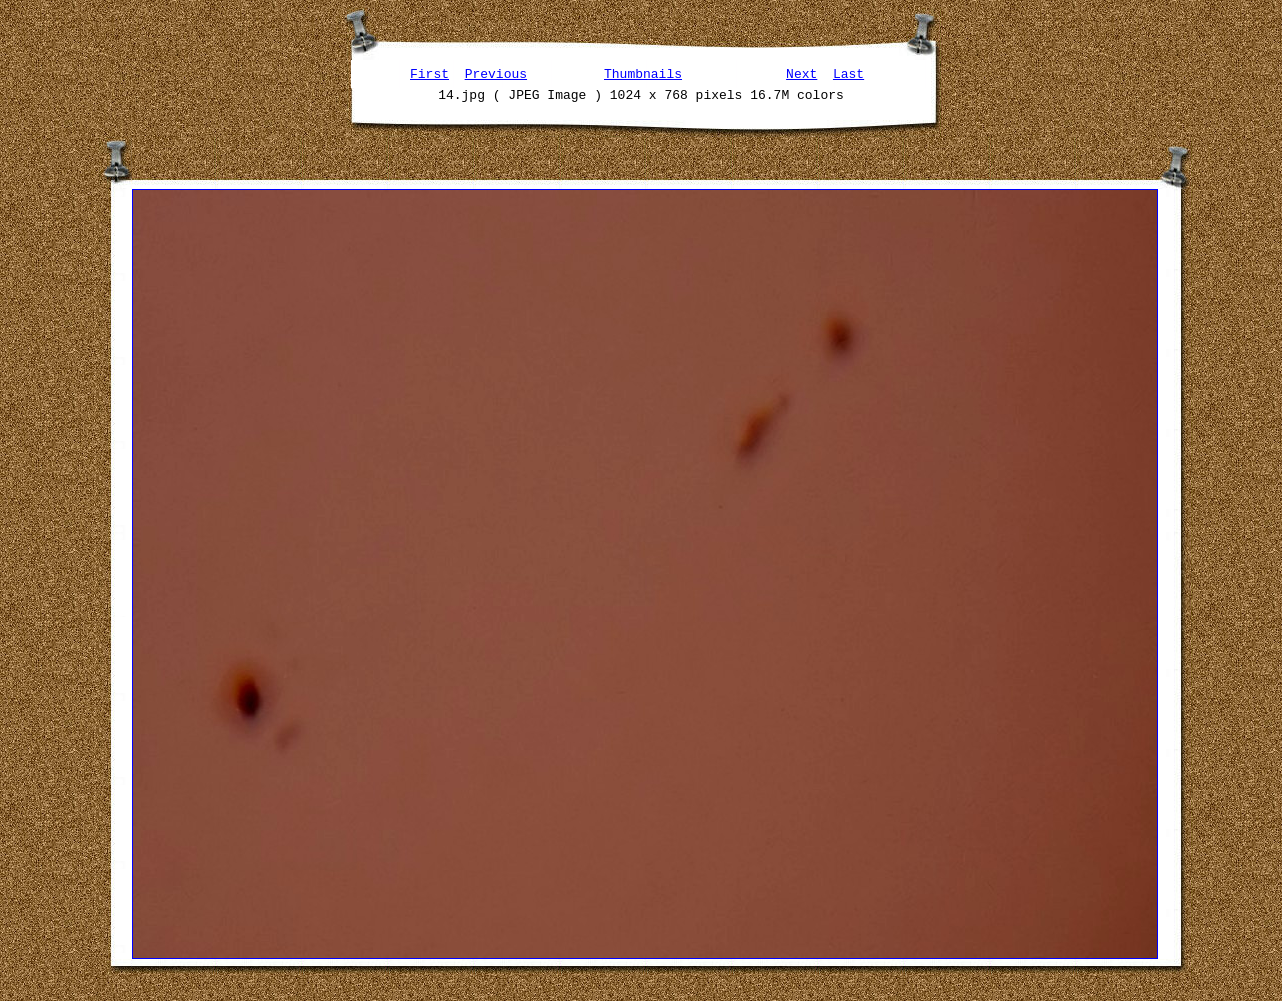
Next (801, 73)
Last (848, 73)
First (429, 73)
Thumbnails (643, 73)
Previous (496, 73)
